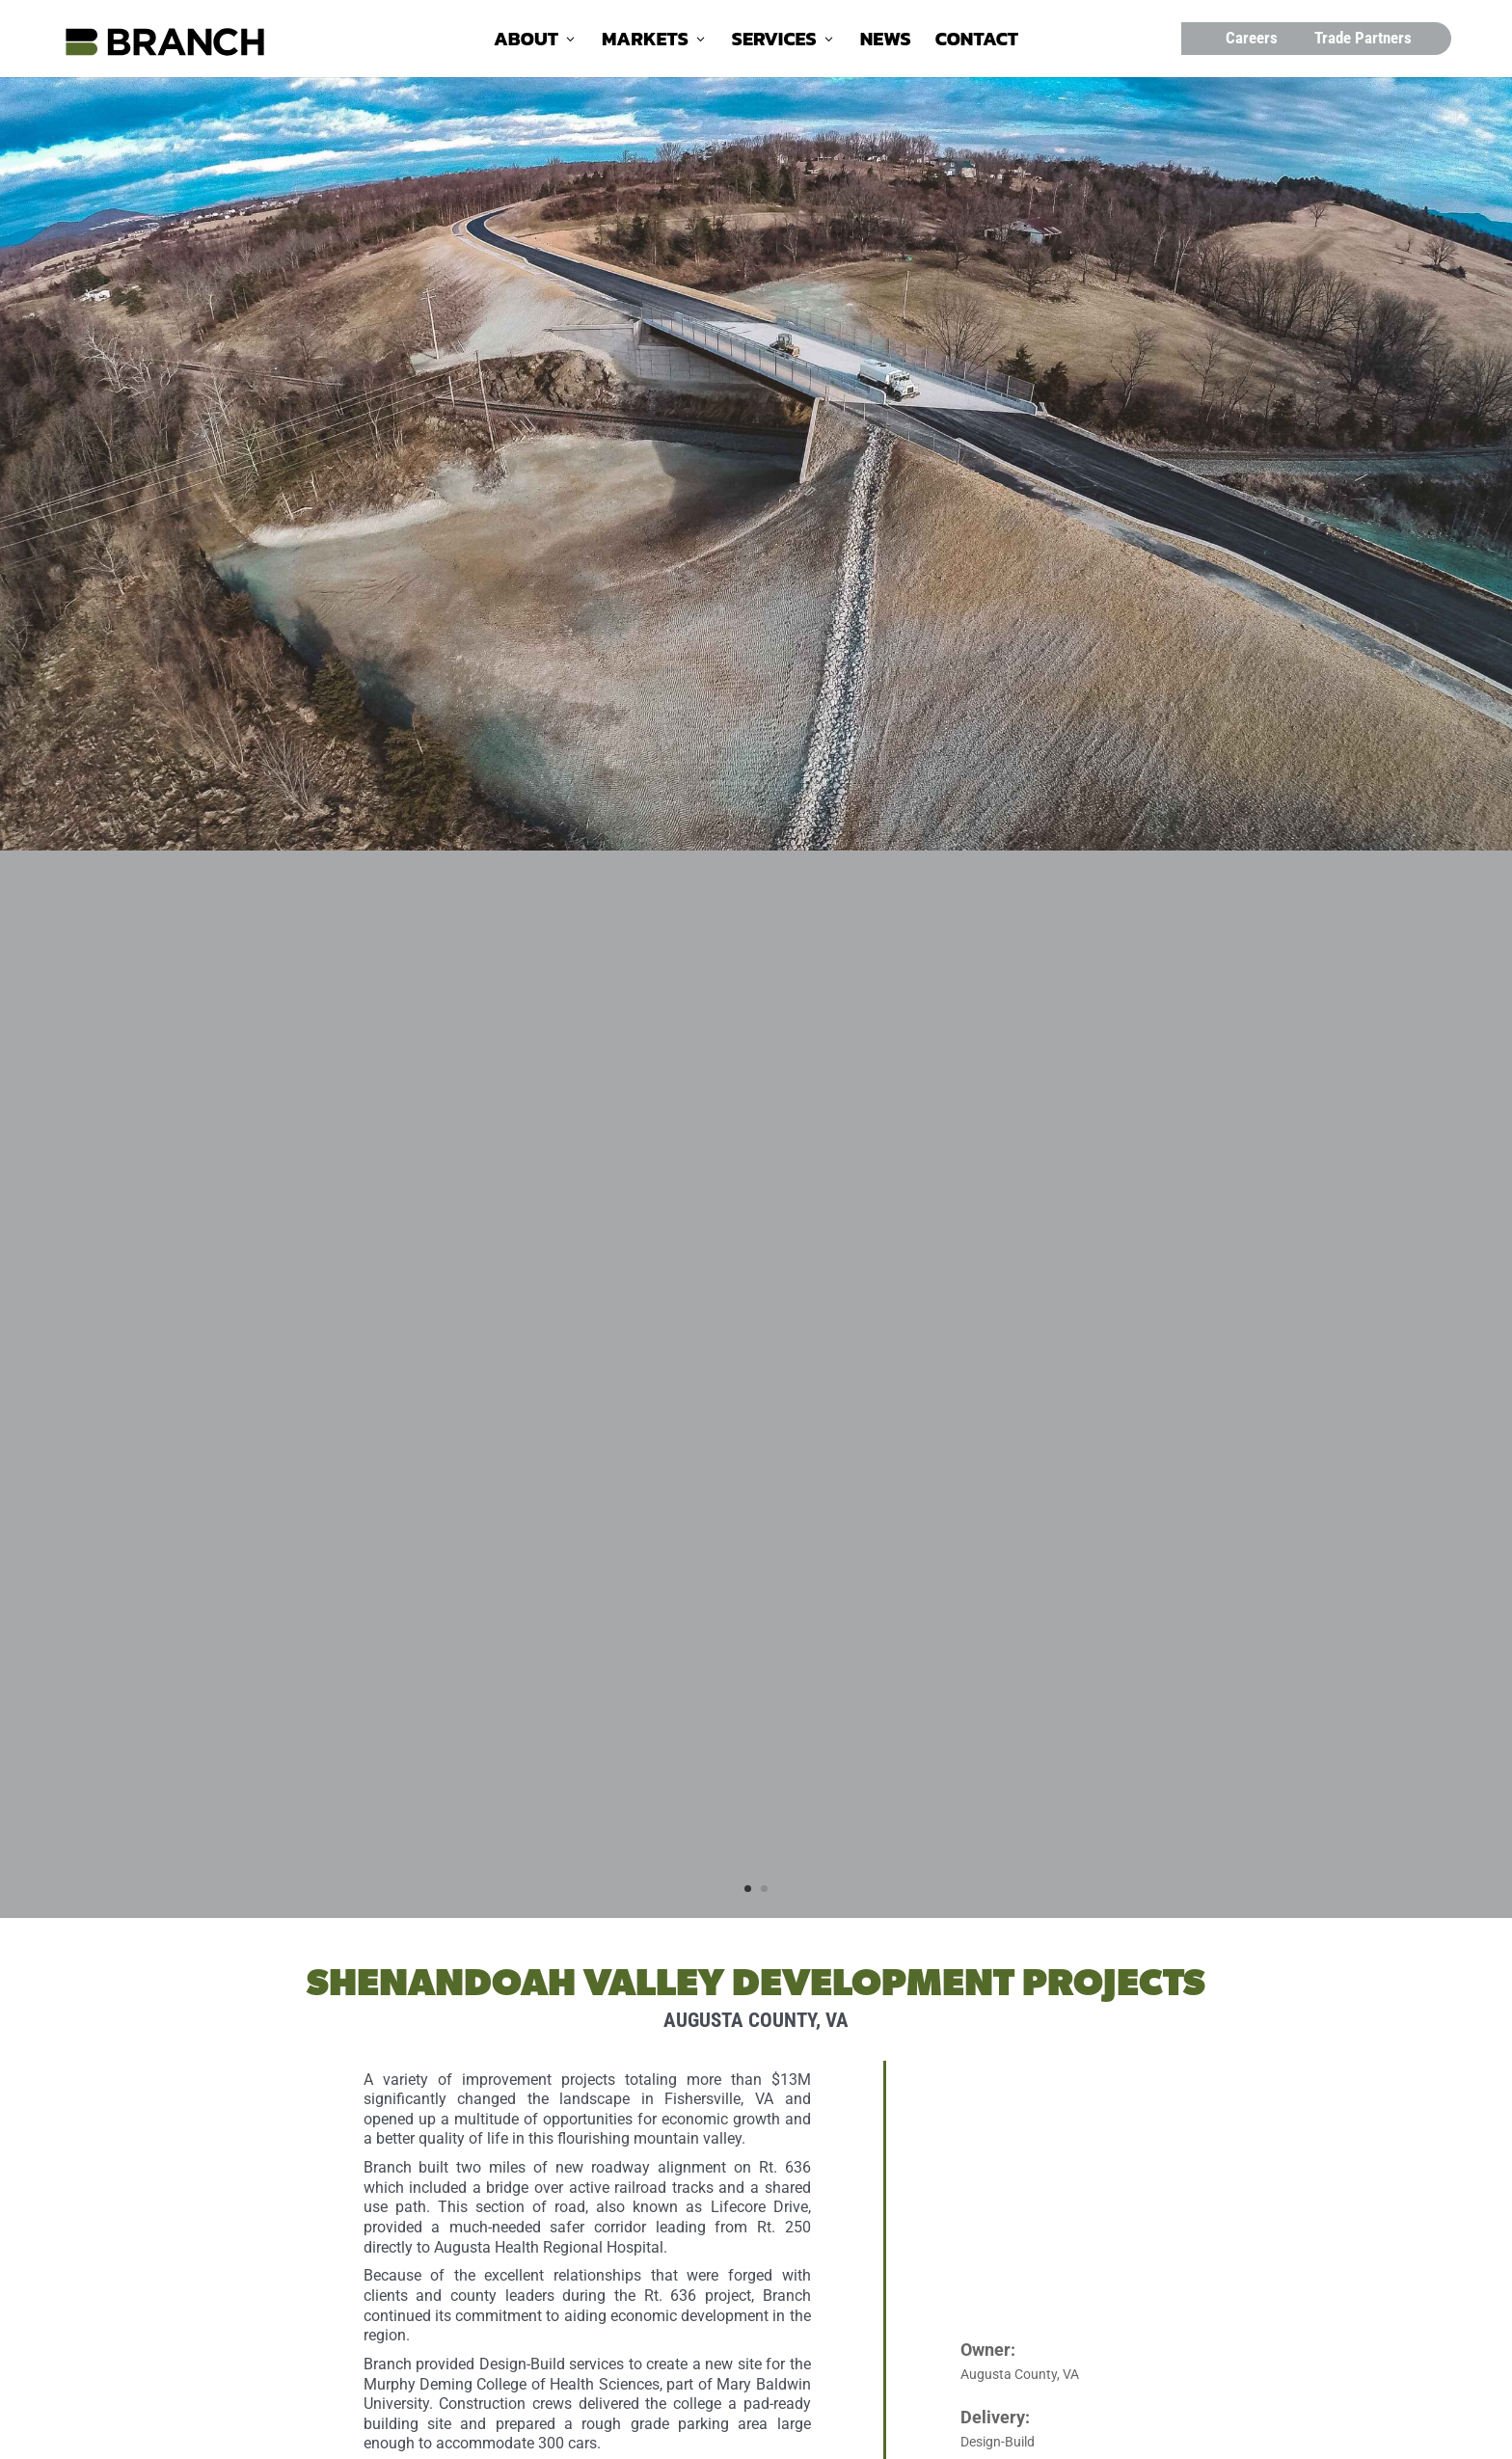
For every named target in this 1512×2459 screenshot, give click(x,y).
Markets (645, 42)
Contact (976, 42)
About (526, 42)
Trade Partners (1363, 37)
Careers (1252, 37)
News (885, 42)
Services (774, 42)
